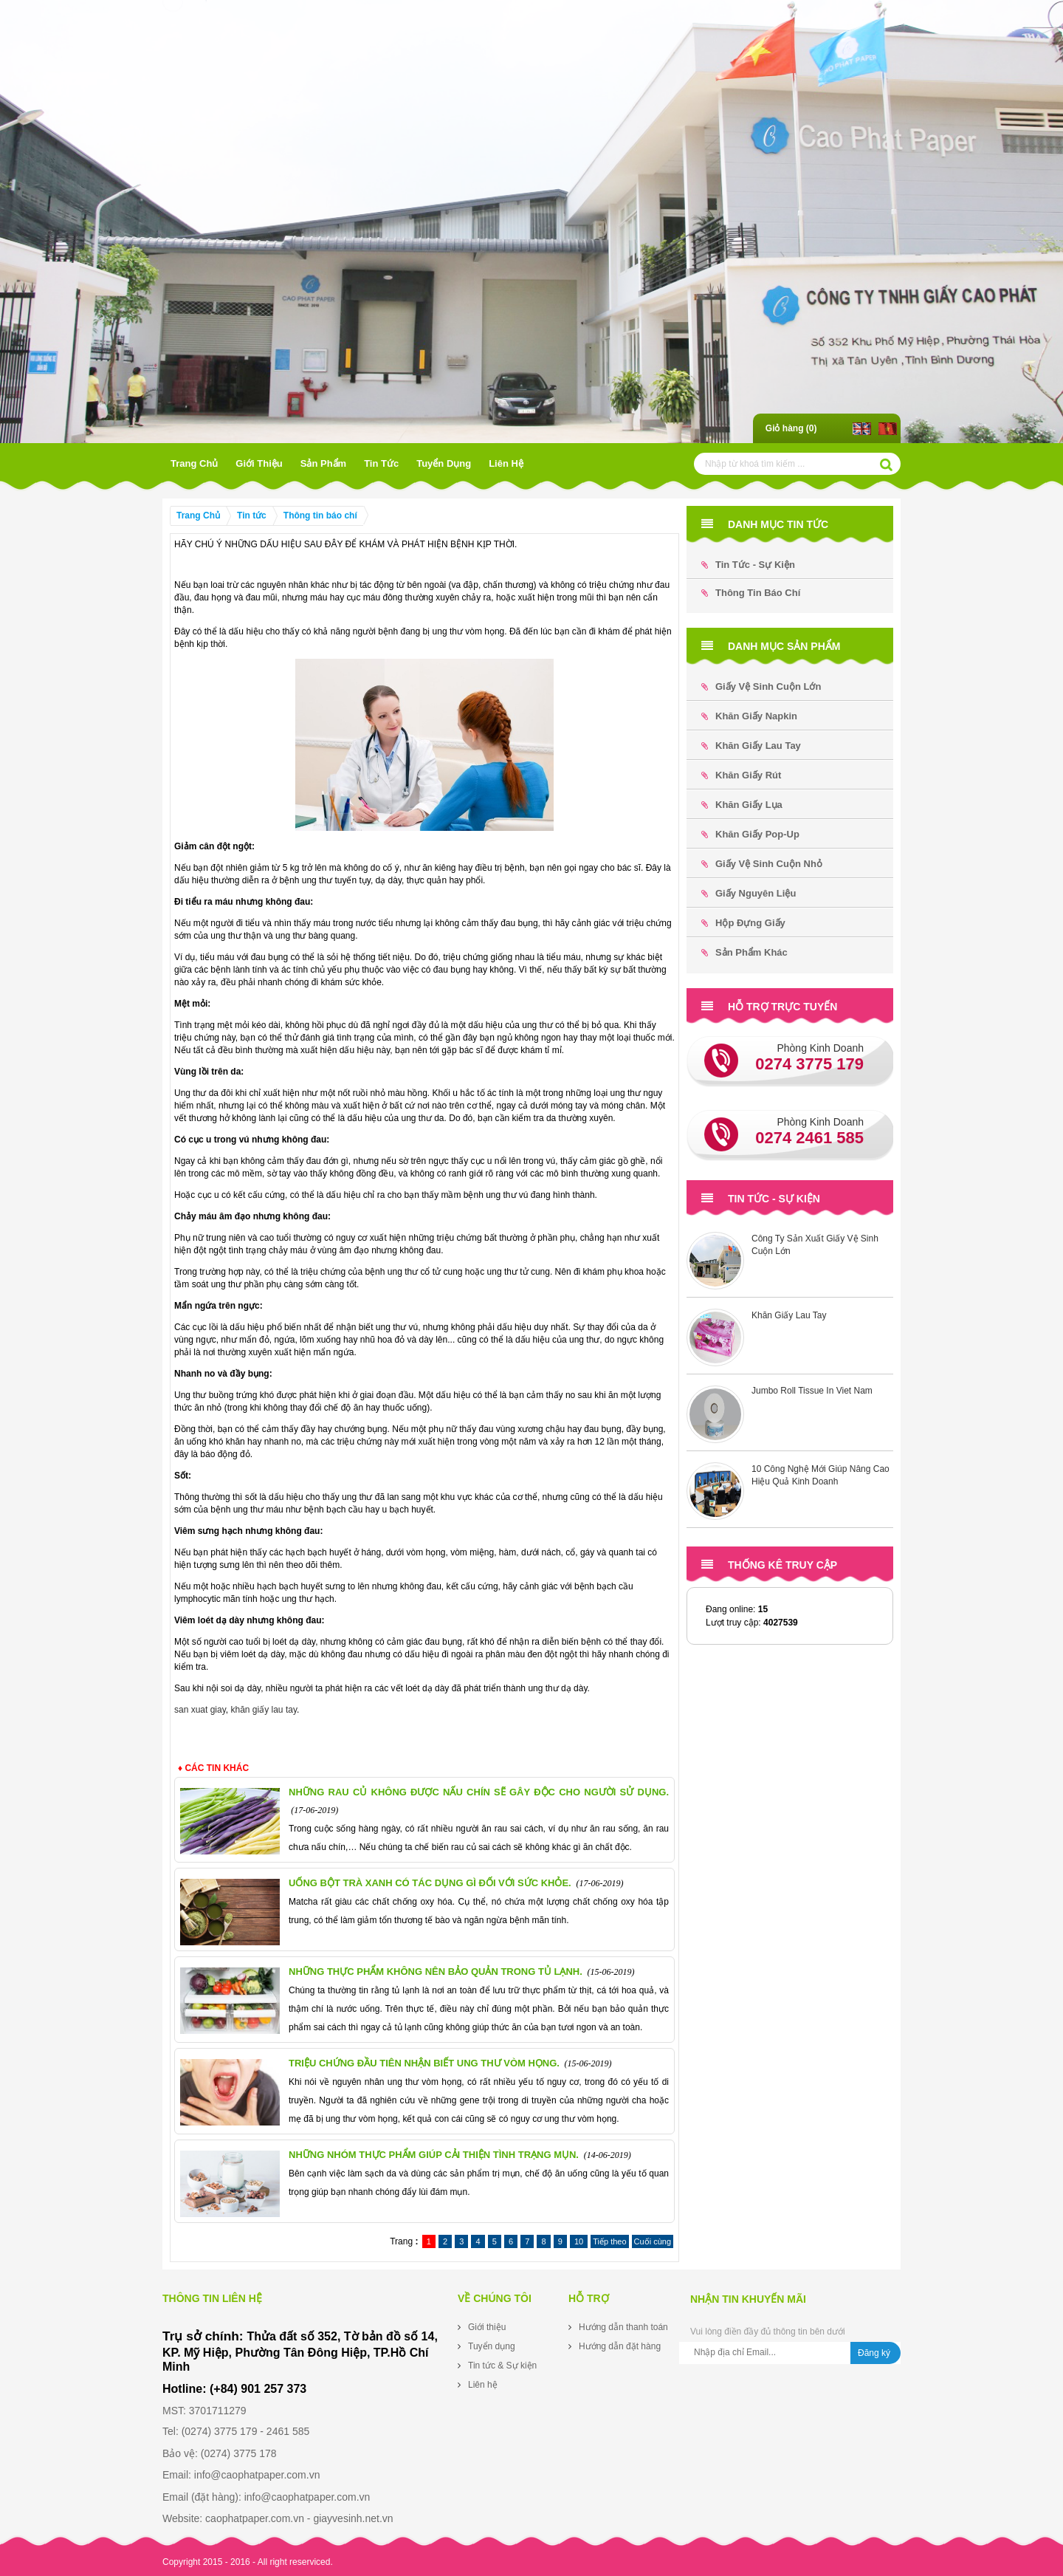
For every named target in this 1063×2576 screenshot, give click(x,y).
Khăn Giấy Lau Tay (751, 745)
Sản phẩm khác (744, 952)
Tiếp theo (609, 2241)
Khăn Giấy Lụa (741, 804)
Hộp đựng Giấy (743, 922)
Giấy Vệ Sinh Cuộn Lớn (761, 686)
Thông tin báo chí (320, 515)
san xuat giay (200, 1710)
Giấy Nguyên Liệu (748, 893)
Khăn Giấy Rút (741, 775)
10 (578, 2241)
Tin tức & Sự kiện (502, 2365)
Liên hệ (506, 463)
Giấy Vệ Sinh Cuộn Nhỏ (761, 863)
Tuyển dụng (443, 463)
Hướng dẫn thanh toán (623, 2327)
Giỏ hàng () (791, 428)
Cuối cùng (652, 2241)
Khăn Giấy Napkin (749, 716)
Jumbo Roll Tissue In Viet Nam (812, 1390)
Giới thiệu (258, 463)
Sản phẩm (323, 463)
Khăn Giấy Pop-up (750, 834)
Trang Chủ (194, 463)
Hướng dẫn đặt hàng (620, 2346)
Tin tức (381, 463)
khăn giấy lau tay (264, 1710)
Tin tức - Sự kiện (748, 564)
